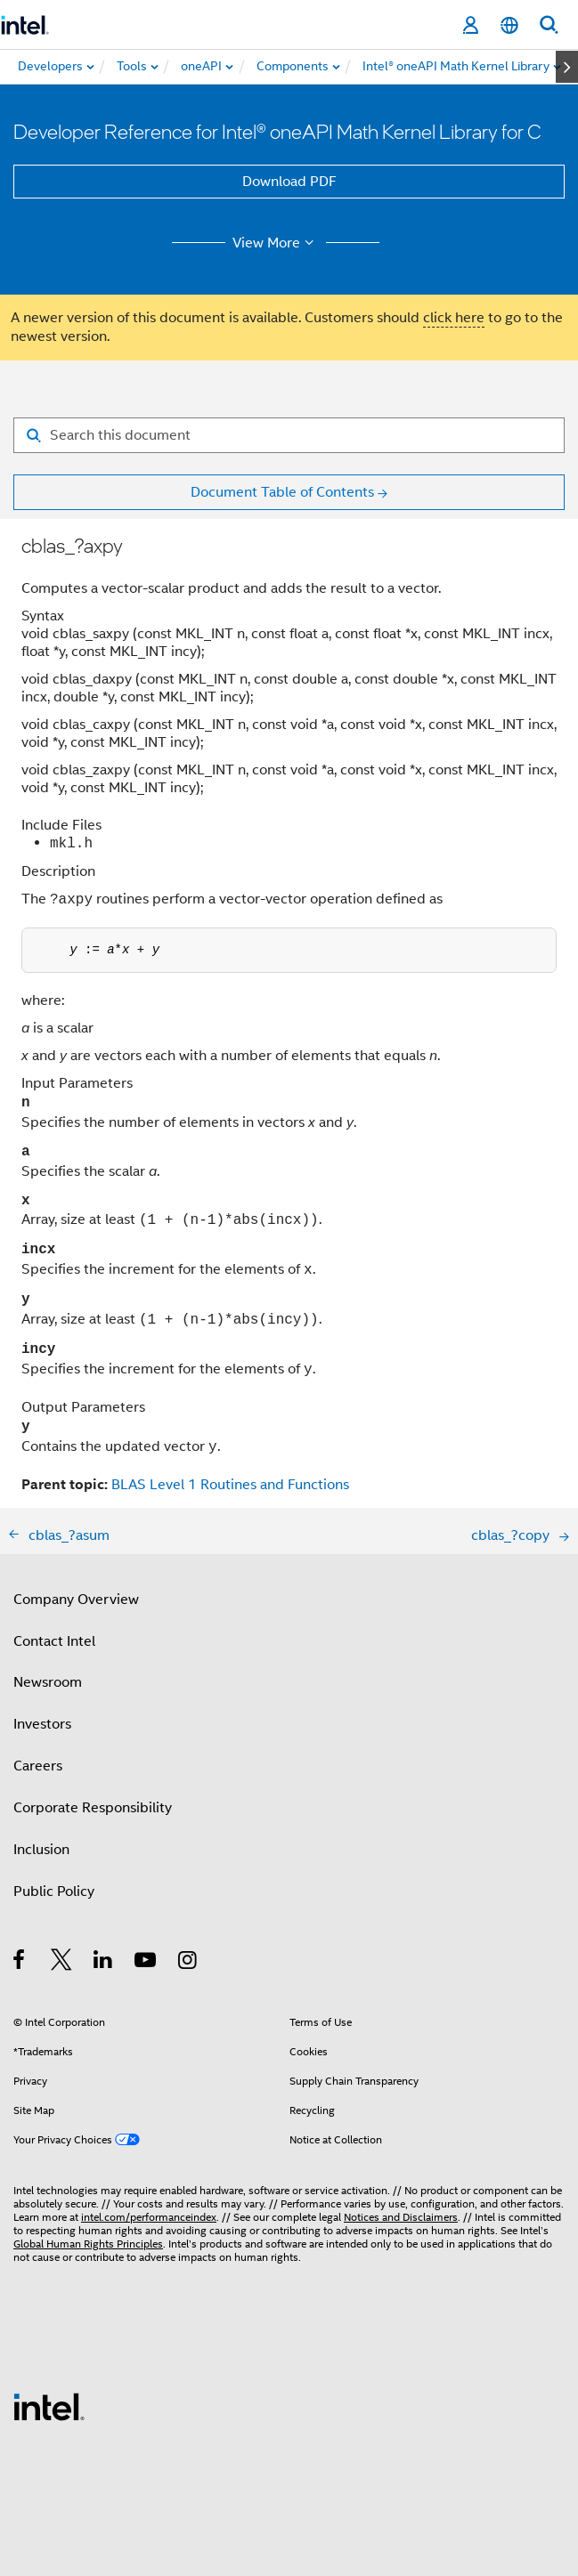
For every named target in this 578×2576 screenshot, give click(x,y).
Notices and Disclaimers (401, 2217)
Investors (42, 1724)
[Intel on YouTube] (146, 1963)
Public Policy (53, 1891)
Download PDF (289, 181)
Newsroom (47, 1682)
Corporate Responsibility (92, 1808)
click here (453, 318)
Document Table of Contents (282, 492)
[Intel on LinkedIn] (104, 1963)
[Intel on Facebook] (20, 1963)
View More (275, 243)
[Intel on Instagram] (188, 1963)
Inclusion (41, 1850)
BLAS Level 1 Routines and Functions (230, 1485)
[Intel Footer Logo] (49, 2406)
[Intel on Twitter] (62, 1963)
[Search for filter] (289, 435)
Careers (37, 1766)
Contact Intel (54, 1641)
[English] (509, 25)
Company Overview (76, 1599)
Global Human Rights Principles (88, 2243)
